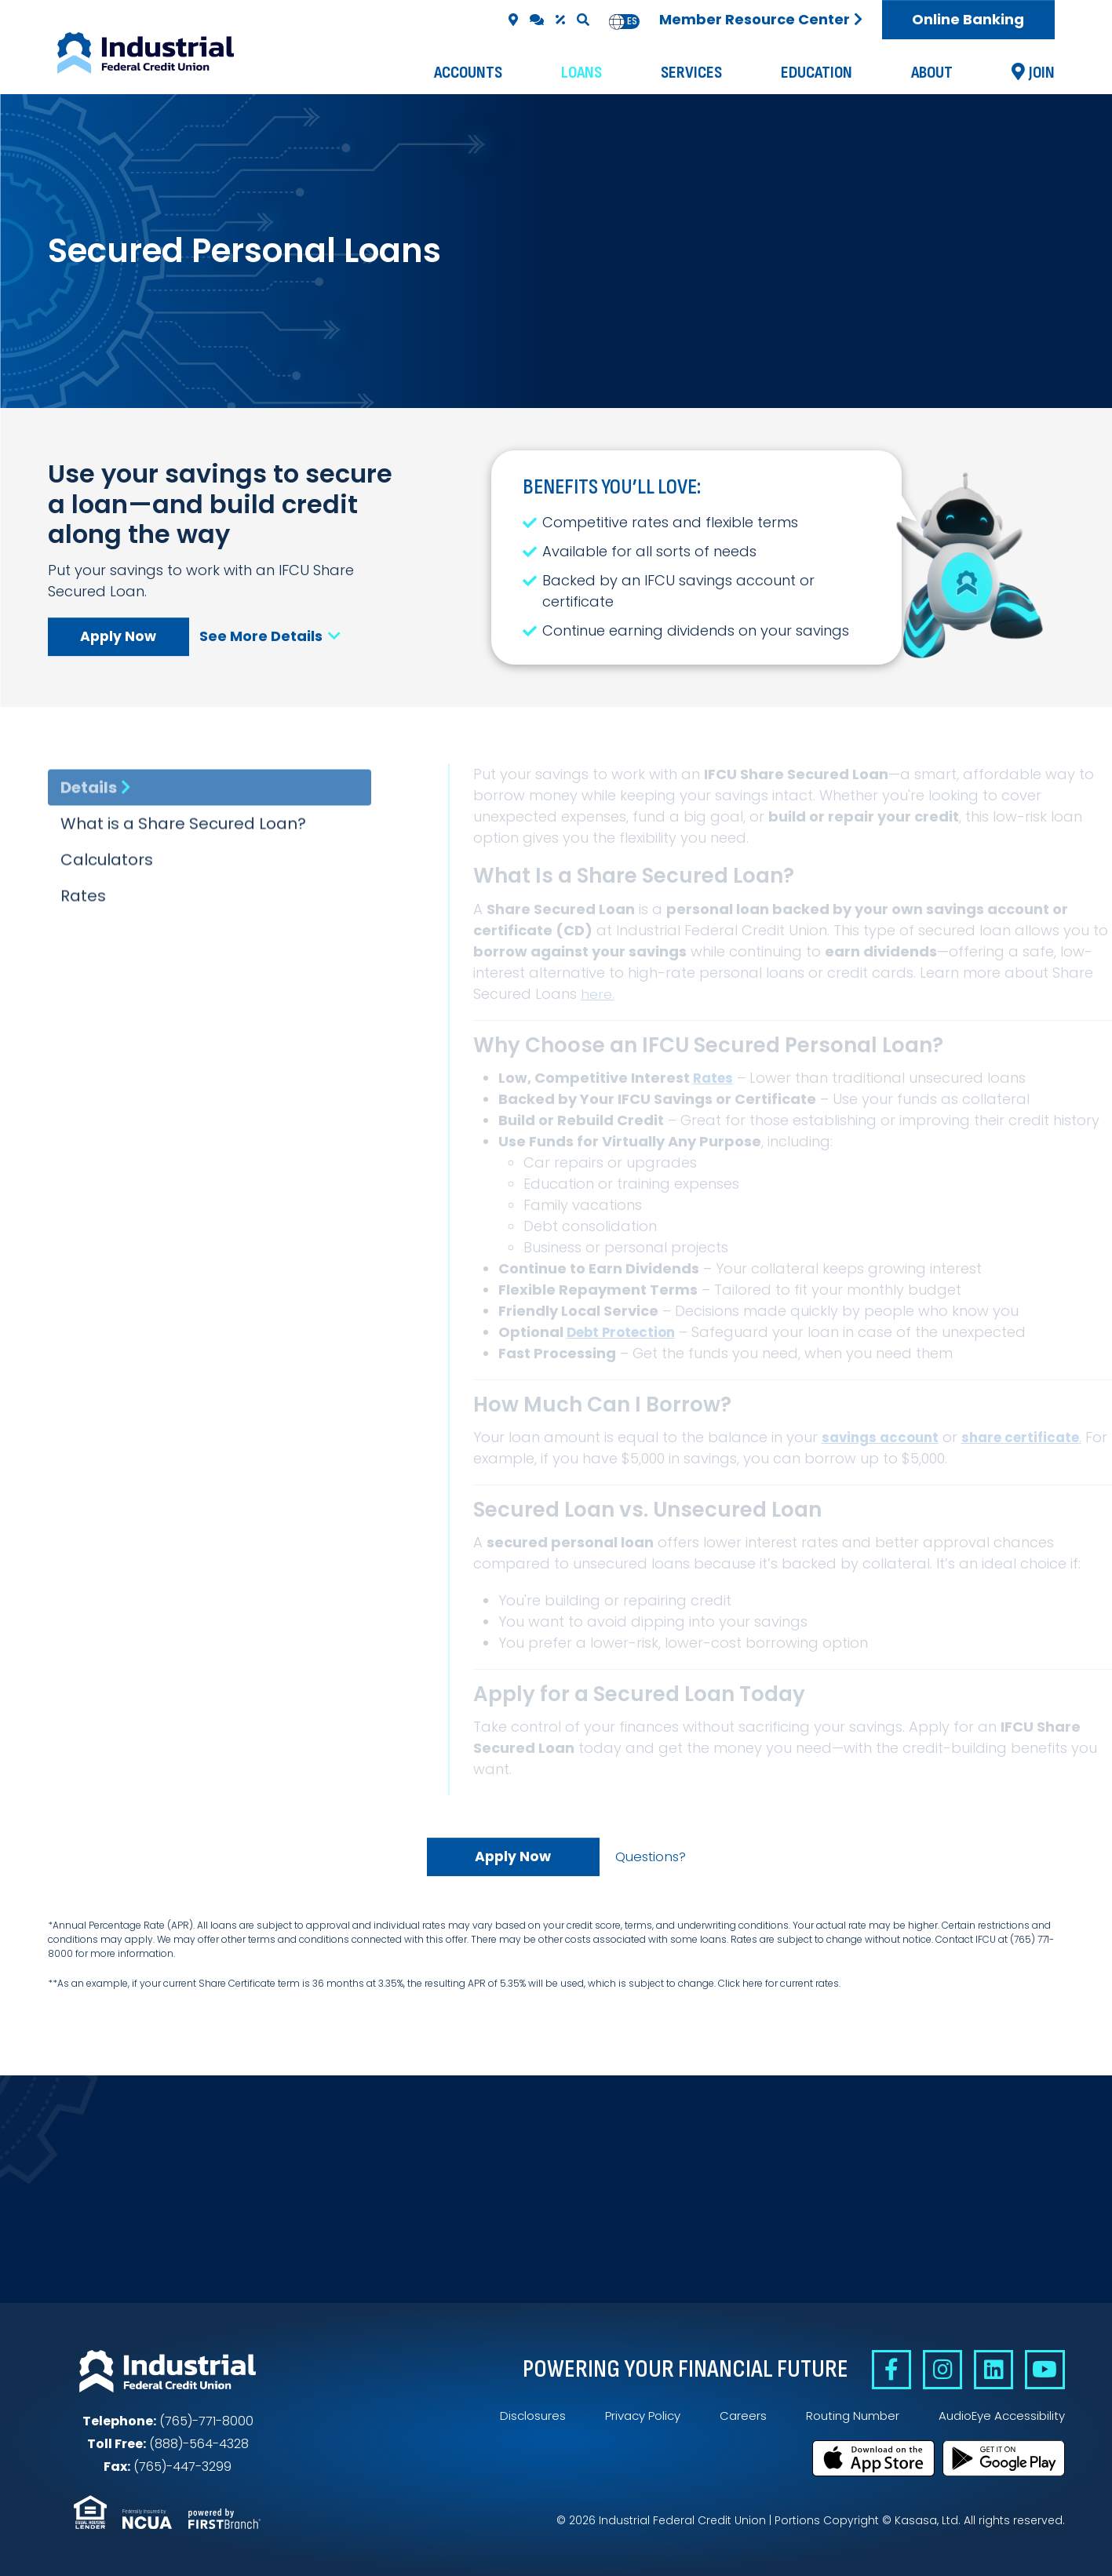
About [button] (932, 72)
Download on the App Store (873, 2458)
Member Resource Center (754, 19)
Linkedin (988, 2372)
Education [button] (816, 72)
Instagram (933, 2372)
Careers (732, 2418)
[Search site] (583, 19)
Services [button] (691, 72)
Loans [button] (581, 72)
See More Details (275, 636)
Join (1042, 72)
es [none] (632, 21)
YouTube (1043, 2372)
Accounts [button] (468, 72)
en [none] (616, 21)
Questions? (650, 1857)
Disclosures (513, 2418)
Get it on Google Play (1003, 2458)
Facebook (878, 2372)
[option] (632, 21)
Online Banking (968, 19)
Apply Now (118, 636)
